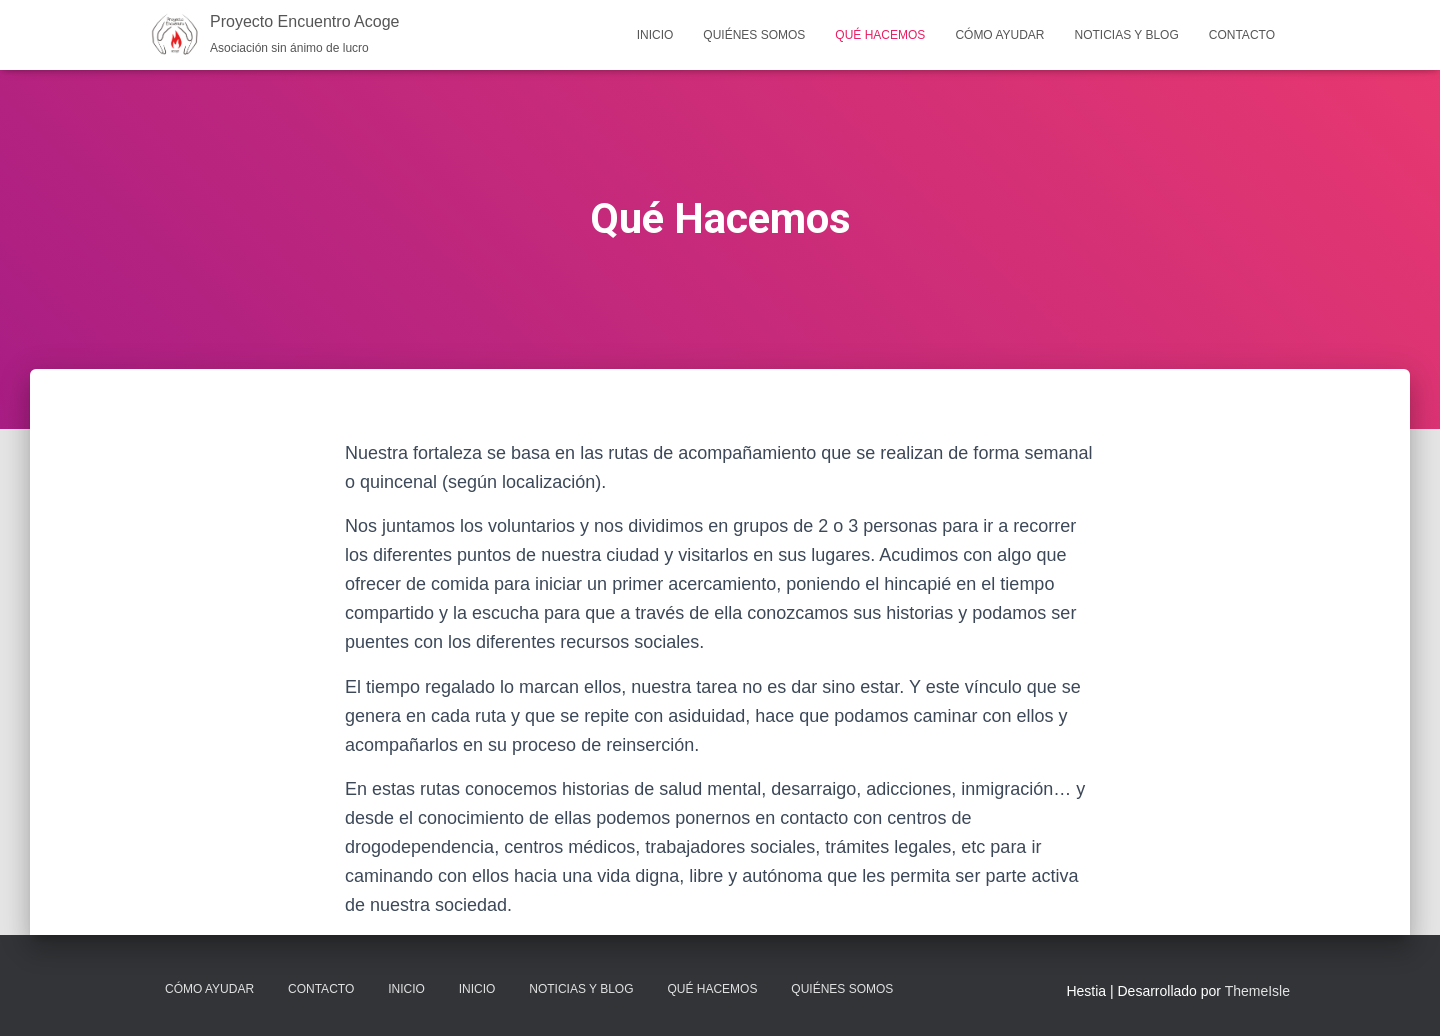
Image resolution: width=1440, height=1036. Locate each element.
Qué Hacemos (880, 35)
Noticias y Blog (1127, 35)
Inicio (655, 35)
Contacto (1242, 35)
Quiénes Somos (754, 35)
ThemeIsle (1257, 991)
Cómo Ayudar (999, 35)
